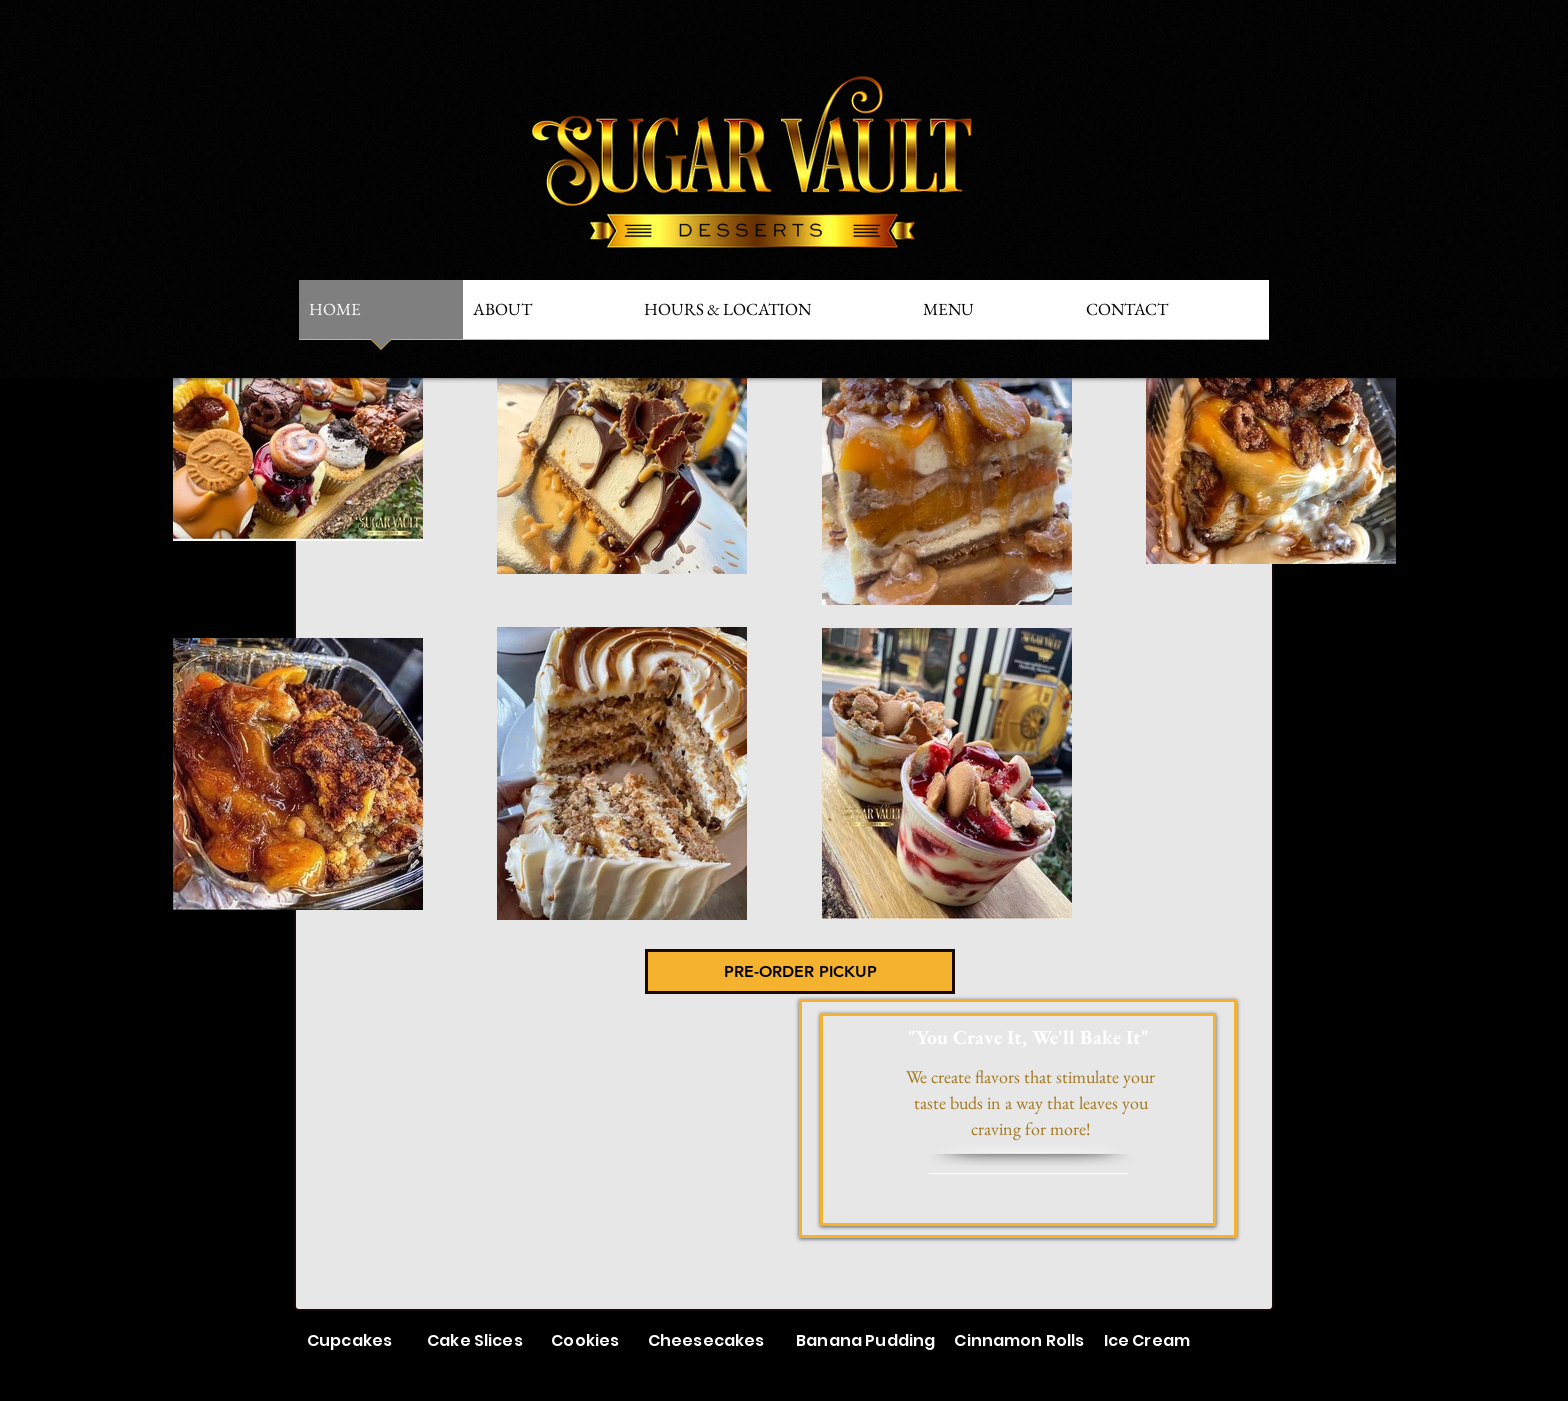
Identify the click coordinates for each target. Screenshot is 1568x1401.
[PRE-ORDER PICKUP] (800, 971)
